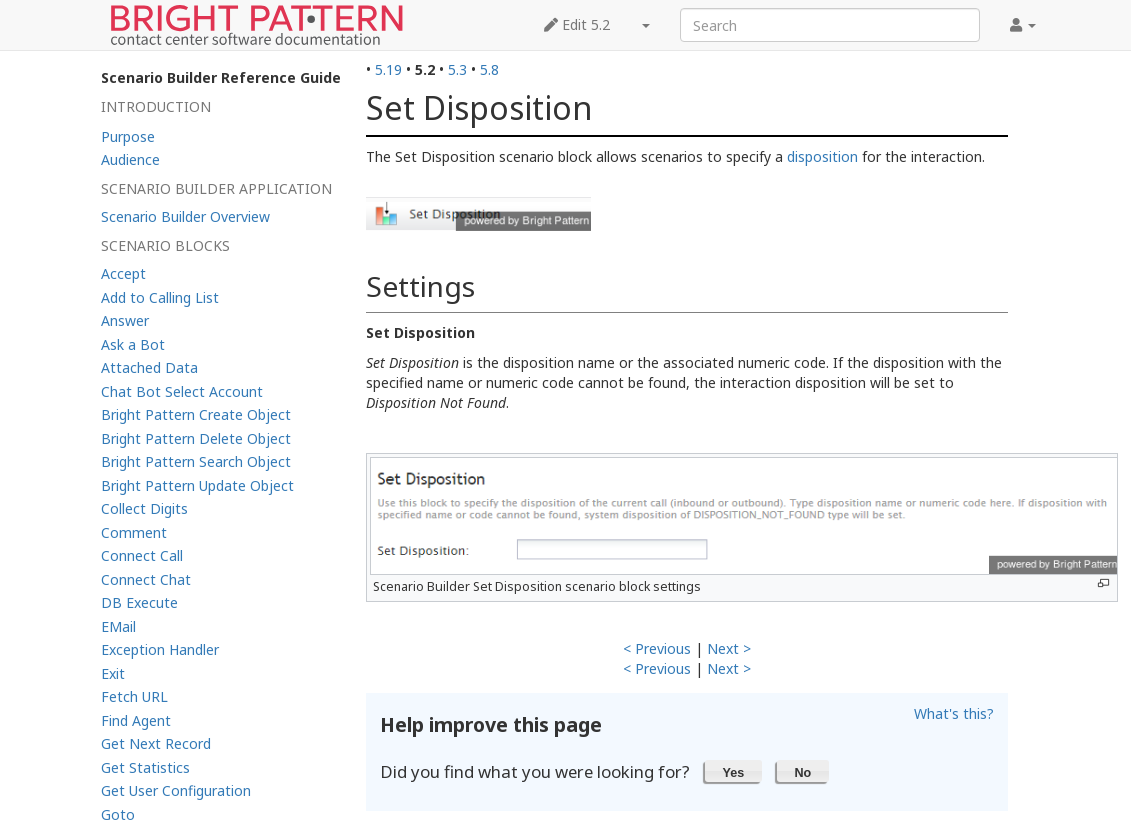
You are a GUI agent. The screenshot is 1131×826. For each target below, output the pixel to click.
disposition (822, 156)
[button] (733, 771)
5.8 (489, 69)
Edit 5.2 (577, 24)
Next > (729, 648)
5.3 (457, 69)
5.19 (388, 69)
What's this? (954, 713)
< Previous (657, 648)
